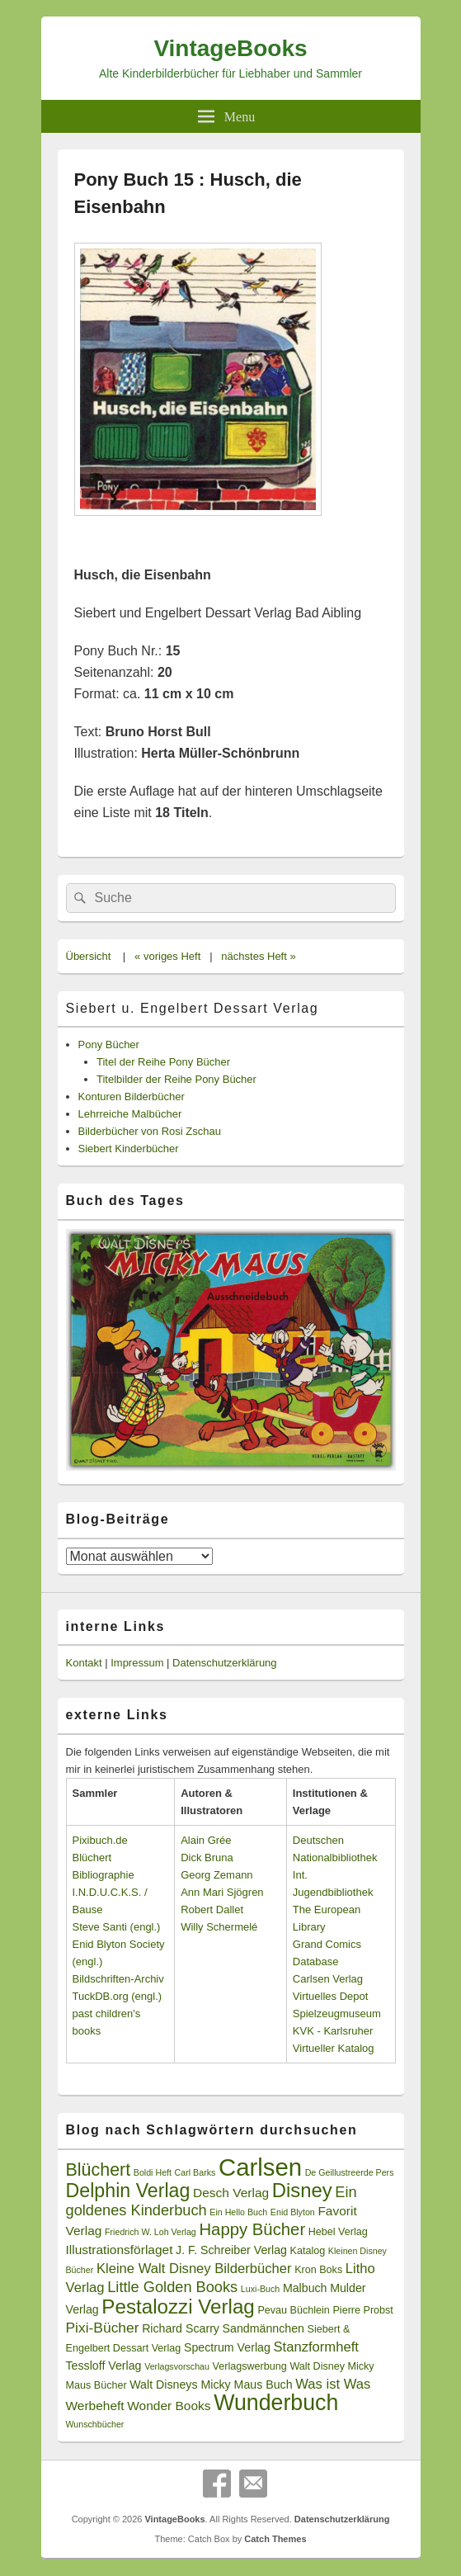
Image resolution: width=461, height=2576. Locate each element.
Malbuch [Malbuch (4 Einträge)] (305, 2288)
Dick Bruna (207, 1857)
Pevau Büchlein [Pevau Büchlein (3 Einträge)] (293, 2310)
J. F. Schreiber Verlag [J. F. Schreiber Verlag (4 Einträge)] (231, 2250)
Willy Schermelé (219, 1927)
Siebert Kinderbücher (128, 1148)
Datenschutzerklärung (224, 1663)
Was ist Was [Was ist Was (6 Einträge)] (332, 2384)
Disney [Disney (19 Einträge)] (302, 2190)
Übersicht (88, 956)
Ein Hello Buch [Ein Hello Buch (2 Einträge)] (238, 2212)
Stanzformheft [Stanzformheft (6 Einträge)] (315, 2347)
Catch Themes (275, 2539)
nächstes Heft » (258, 956)
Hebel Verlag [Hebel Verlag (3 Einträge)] (338, 2232)
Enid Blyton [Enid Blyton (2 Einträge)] (292, 2212)
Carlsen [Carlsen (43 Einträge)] (260, 2167)
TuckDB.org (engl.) (117, 1996)
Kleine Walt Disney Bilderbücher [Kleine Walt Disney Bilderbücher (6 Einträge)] (194, 2268)
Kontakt (84, 1663)
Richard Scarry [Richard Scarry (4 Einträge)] (180, 2328)
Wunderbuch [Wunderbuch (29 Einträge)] (276, 2402)
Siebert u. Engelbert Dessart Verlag (192, 1008)
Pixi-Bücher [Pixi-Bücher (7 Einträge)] (102, 2327)
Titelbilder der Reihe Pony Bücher (176, 1079)
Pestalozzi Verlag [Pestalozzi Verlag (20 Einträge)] (177, 2306)
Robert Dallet (212, 1909)
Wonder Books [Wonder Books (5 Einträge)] (168, 2406)
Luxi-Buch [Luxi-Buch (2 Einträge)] (260, 2289)
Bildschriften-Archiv (118, 1979)
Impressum (137, 1663)
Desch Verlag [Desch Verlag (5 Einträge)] (231, 2193)
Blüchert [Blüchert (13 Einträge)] (98, 2170)
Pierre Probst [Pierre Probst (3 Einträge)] (362, 2310)
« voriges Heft (167, 956)
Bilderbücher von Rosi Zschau (149, 1131)
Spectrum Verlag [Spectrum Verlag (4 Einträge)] (227, 2347)
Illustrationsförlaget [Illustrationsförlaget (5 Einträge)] (119, 2250)
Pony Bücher (108, 1044)
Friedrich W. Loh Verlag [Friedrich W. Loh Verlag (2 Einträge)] (150, 2232)
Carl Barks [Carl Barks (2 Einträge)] (195, 2172)
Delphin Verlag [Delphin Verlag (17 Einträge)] (128, 2190)
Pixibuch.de (100, 1840)
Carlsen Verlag (328, 1979)
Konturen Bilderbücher (131, 1096)
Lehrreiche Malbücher (130, 1114)
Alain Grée (206, 1840)
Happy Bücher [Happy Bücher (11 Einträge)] (252, 2229)
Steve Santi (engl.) (117, 1927)
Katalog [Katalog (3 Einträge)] (308, 2251)
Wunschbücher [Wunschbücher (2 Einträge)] (95, 2424)
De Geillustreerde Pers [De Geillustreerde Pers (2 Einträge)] (349, 2172)
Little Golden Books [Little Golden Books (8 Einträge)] (172, 2287)
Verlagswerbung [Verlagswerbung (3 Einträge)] (250, 2366)
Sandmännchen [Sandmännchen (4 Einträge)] (263, 2328)
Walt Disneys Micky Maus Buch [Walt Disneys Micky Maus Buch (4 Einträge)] (210, 2384)
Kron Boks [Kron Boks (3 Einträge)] (318, 2270)
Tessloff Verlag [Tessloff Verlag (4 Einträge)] (104, 2365)
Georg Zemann (216, 1875)
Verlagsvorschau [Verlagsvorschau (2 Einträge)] (176, 2366)
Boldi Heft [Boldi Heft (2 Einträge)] (153, 2172)
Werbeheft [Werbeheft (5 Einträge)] (95, 2406)
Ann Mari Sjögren (222, 1892)
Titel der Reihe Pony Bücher (163, 1062)
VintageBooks (230, 48)
